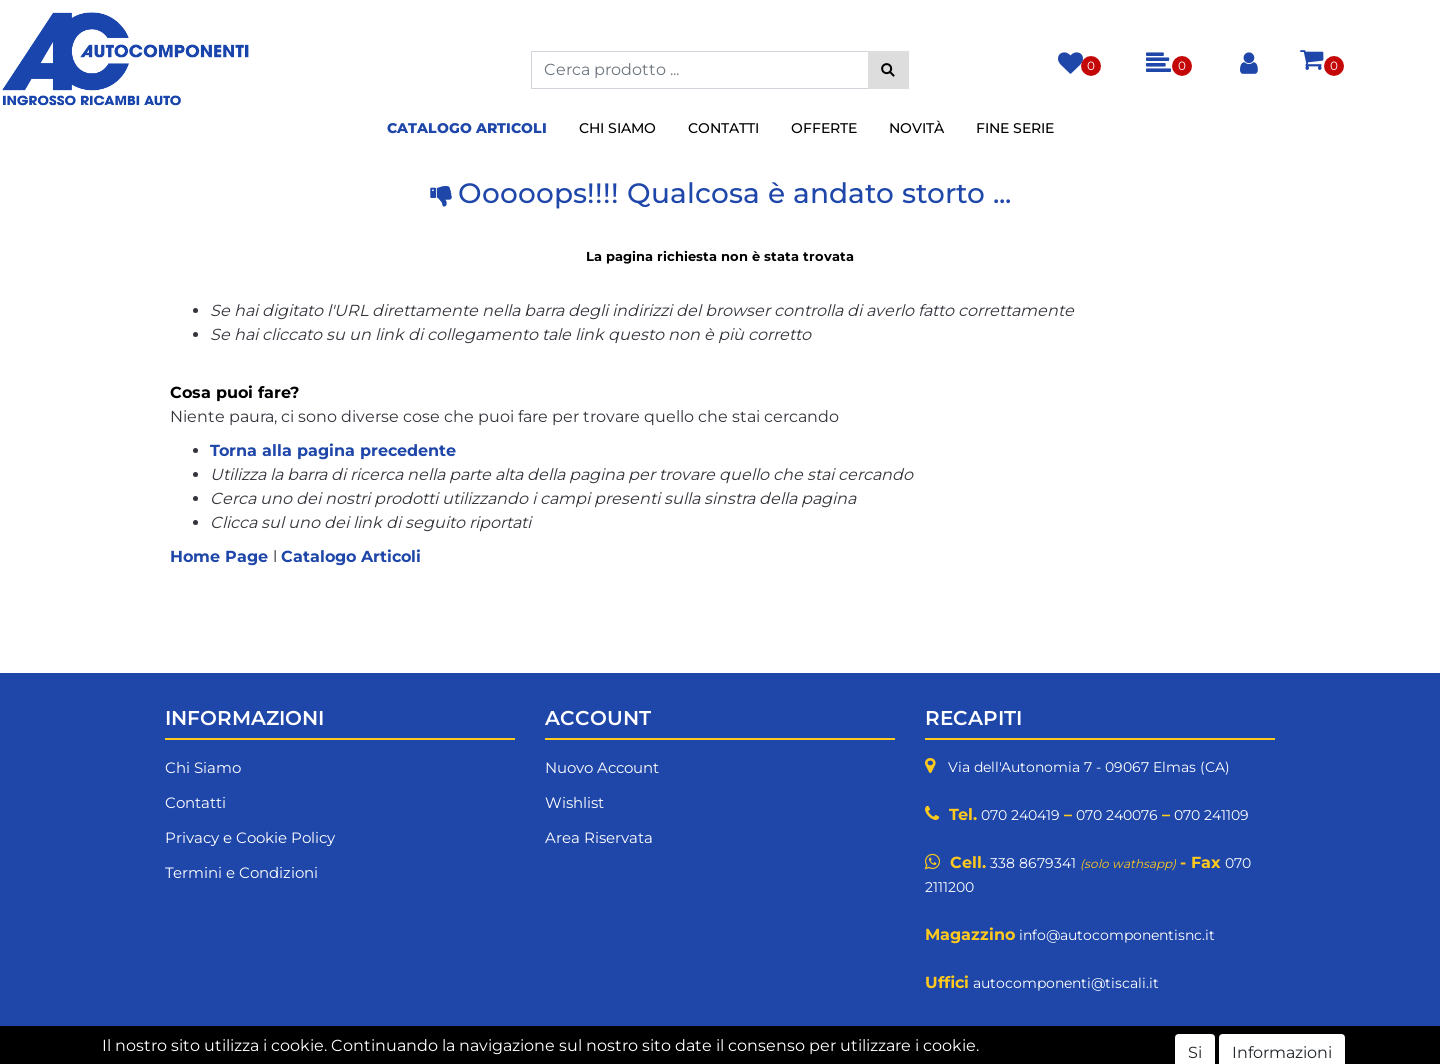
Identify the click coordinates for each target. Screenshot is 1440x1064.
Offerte (824, 128)
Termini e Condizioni (241, 872)
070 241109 (1211, 815)
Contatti (723, 128)
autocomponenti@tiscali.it (1066, 983)
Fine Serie (1015, 128)
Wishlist (574, 802)
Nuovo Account (602, 767)
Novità (916, 128)
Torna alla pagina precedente (333, 450)
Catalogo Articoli (467, 128)
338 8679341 (1033, 863)
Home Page (221, 556)
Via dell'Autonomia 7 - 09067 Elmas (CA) (1089, 767)
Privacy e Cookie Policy (250, 837)
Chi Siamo (617, 128)
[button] (888, 70)
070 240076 (1117, 815)
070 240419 (1020, 815)
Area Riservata (599, 837)
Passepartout (818, 1051)
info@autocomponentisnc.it (1117, 935)
